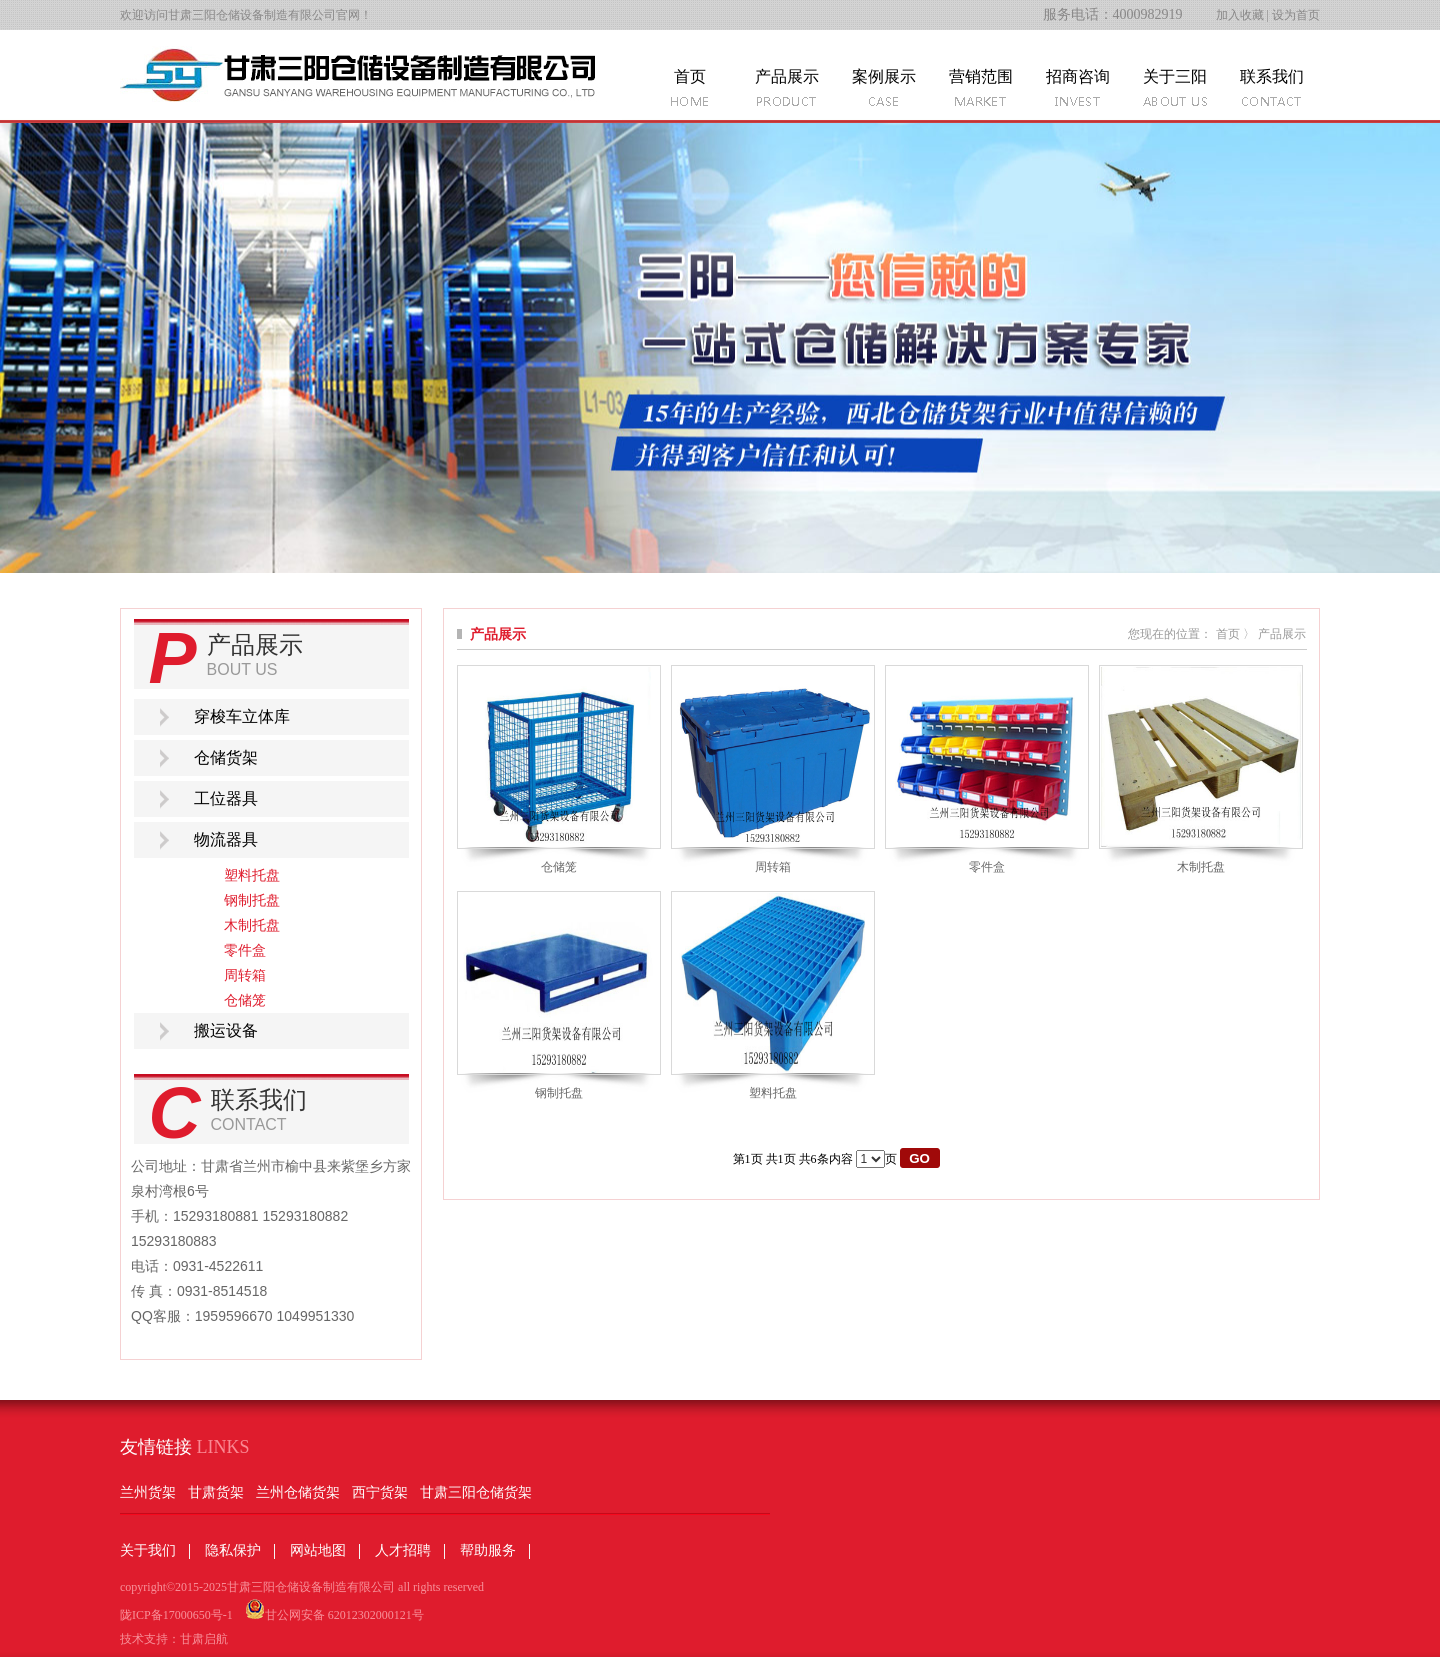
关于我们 (148, 1550)
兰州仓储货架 (298, 1492)
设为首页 (1296, 15)
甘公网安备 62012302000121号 (334, 1610)
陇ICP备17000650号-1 (176, 1615)
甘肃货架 (216, 1492)
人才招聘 (403, 1550)
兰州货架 (148, 1492)
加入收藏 (1240, 15)
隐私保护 (233, 1550)
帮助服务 (488, 1550)
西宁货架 (380, 1492)
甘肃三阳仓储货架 (476, 1492)
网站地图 (318, 1550)
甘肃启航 (204, 1639)
